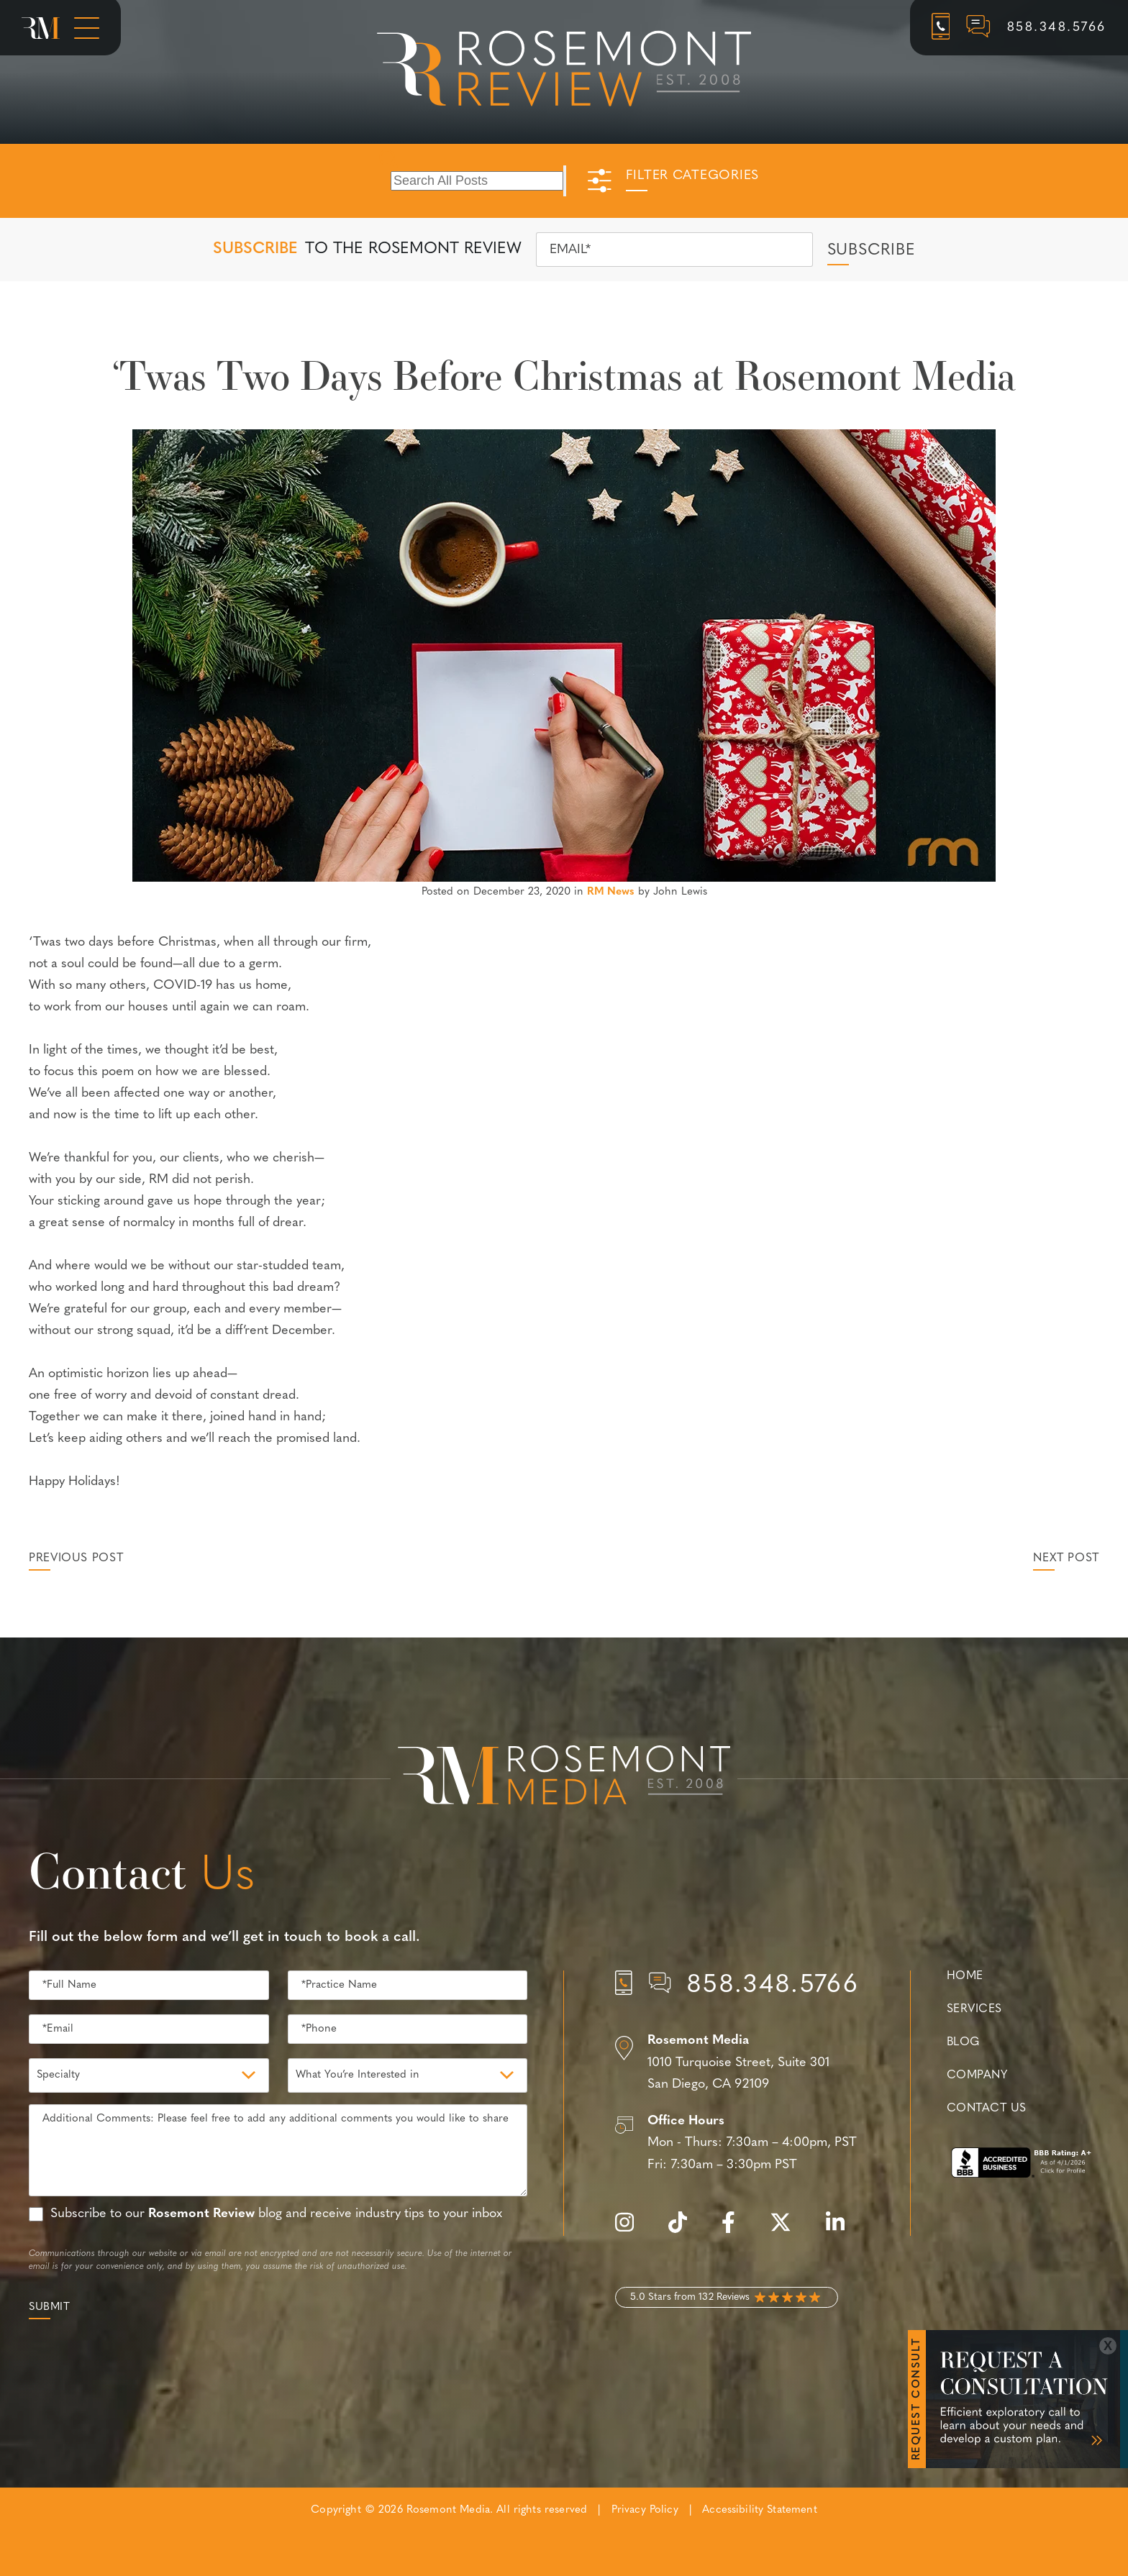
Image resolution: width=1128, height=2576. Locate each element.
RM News (610, 892)
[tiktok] (684, 2230)
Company (977, 2075)
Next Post (1066, 1558)
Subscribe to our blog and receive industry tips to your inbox (276, 2214)
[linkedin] (842, 2230)
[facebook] (736, 2230)
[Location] (737, 2063)
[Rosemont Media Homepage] (41, 28)
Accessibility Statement (759, 2510)
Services (974, 2009)
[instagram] (631, 2230)
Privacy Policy (644, 2510)
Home (965, 1976)
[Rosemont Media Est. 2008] (564, 1777)
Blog (963, 2042)
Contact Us (986, 2108)
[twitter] (788, 2230)
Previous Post (76, 1558)
